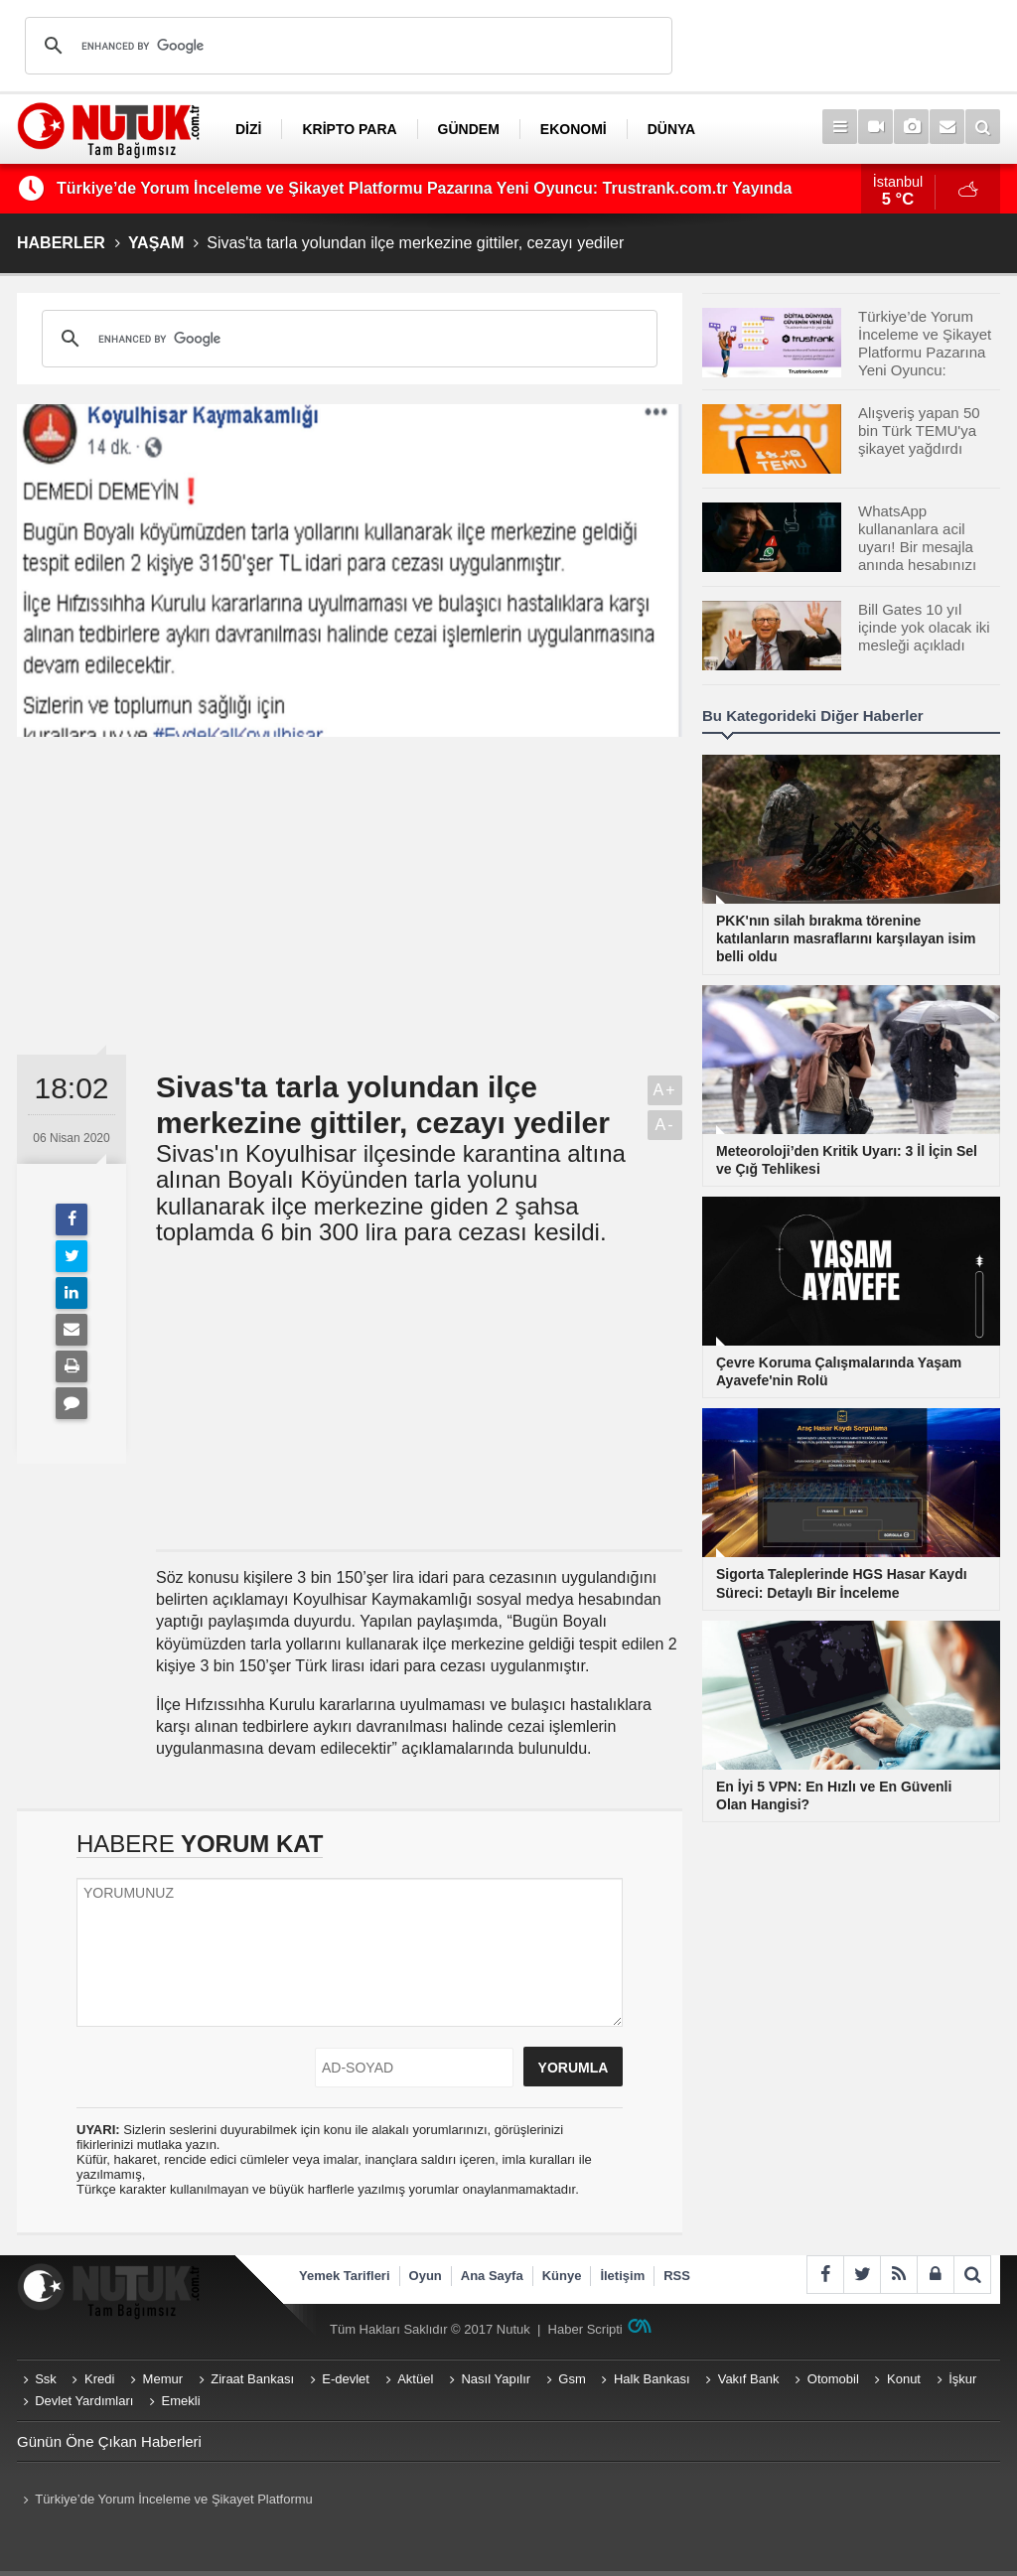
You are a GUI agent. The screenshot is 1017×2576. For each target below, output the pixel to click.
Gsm (571, 2378)
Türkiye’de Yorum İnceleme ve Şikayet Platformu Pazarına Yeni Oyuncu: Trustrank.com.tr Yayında (424, 188)
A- (665, 1124)
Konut (904, 2378)
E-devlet (345, 2378)
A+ (664, 1089)
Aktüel (415, 2378)
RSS (676, 2275)
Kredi (99, 2378)
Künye (562, 2275)
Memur (163, 2378)
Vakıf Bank (749, 2378)
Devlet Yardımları (84, 2400)
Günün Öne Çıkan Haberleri (109, 2441)
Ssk (46, 2378)
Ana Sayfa (492, 2275)
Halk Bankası (652, 2378)
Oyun (425, 2275)
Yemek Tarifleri (344, 2275)
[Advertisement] (349, 896)
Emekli (181, 2400)
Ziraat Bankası (252, 2378)
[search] (345, 46)
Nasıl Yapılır (495, 2378)
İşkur (962, 2378)
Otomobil (833, 2378)
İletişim (622, 2275)
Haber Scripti (585, 2329)
